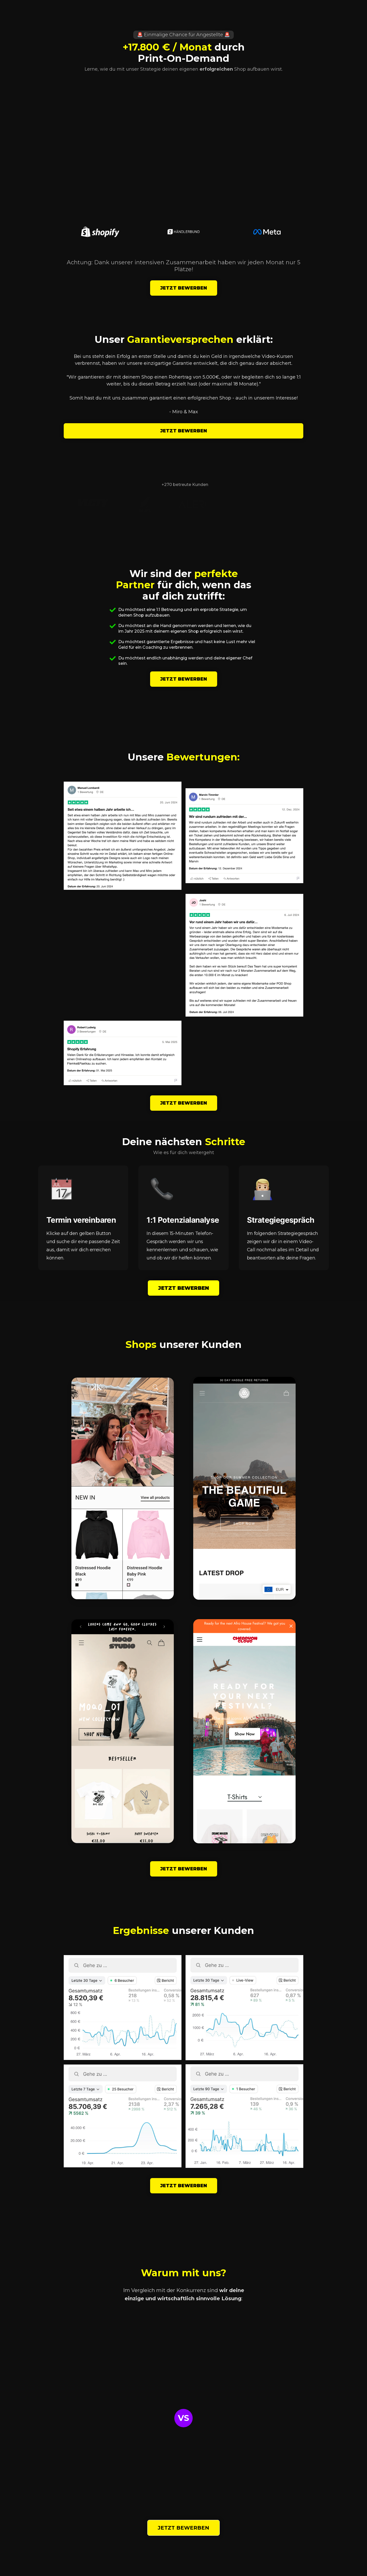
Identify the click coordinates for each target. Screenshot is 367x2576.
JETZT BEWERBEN (183, 288)
